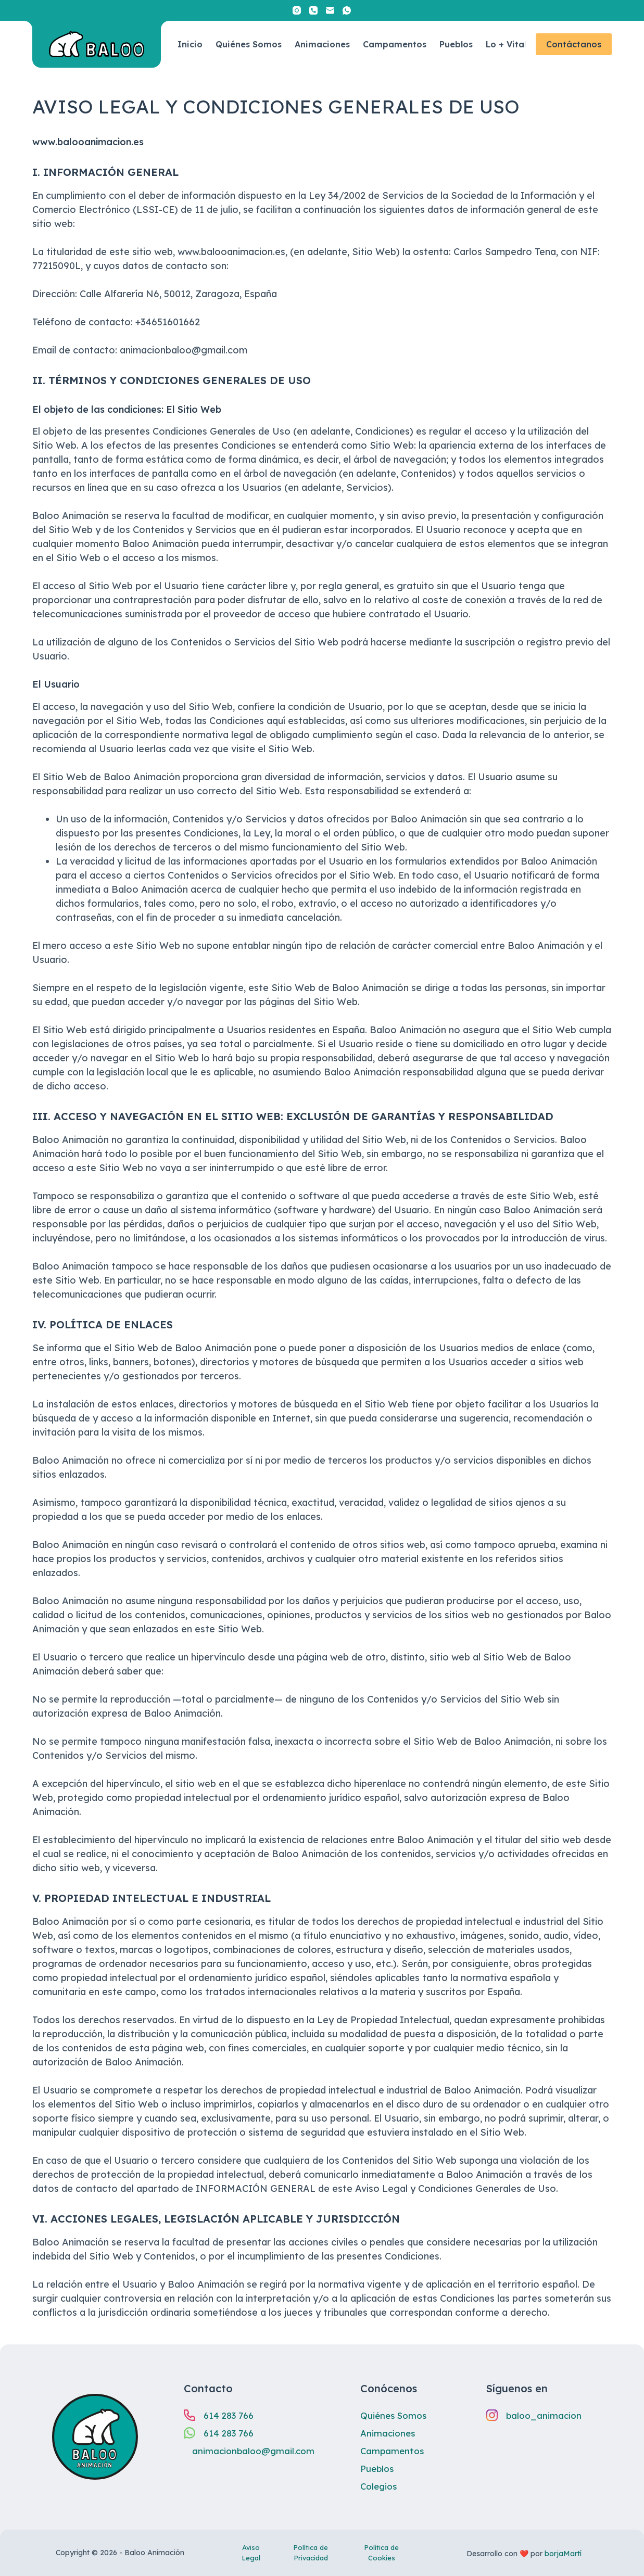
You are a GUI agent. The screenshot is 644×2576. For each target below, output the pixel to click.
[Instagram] (297, 10)
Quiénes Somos (249, 44)
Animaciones (322, 44)
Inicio (190, 44)
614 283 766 (231, 2415)
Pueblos (456, 44)
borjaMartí (563, 2553)
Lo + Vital (506, 44)
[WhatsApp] (347, 10)
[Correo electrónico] (330, 10)
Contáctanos (573, 44)
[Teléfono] (313, 10)
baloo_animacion (545, 2415)
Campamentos (394, 44)
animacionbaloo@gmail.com (256, 2451)
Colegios (380, 2486)
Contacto (208, 2388)
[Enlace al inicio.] (96, 44)
